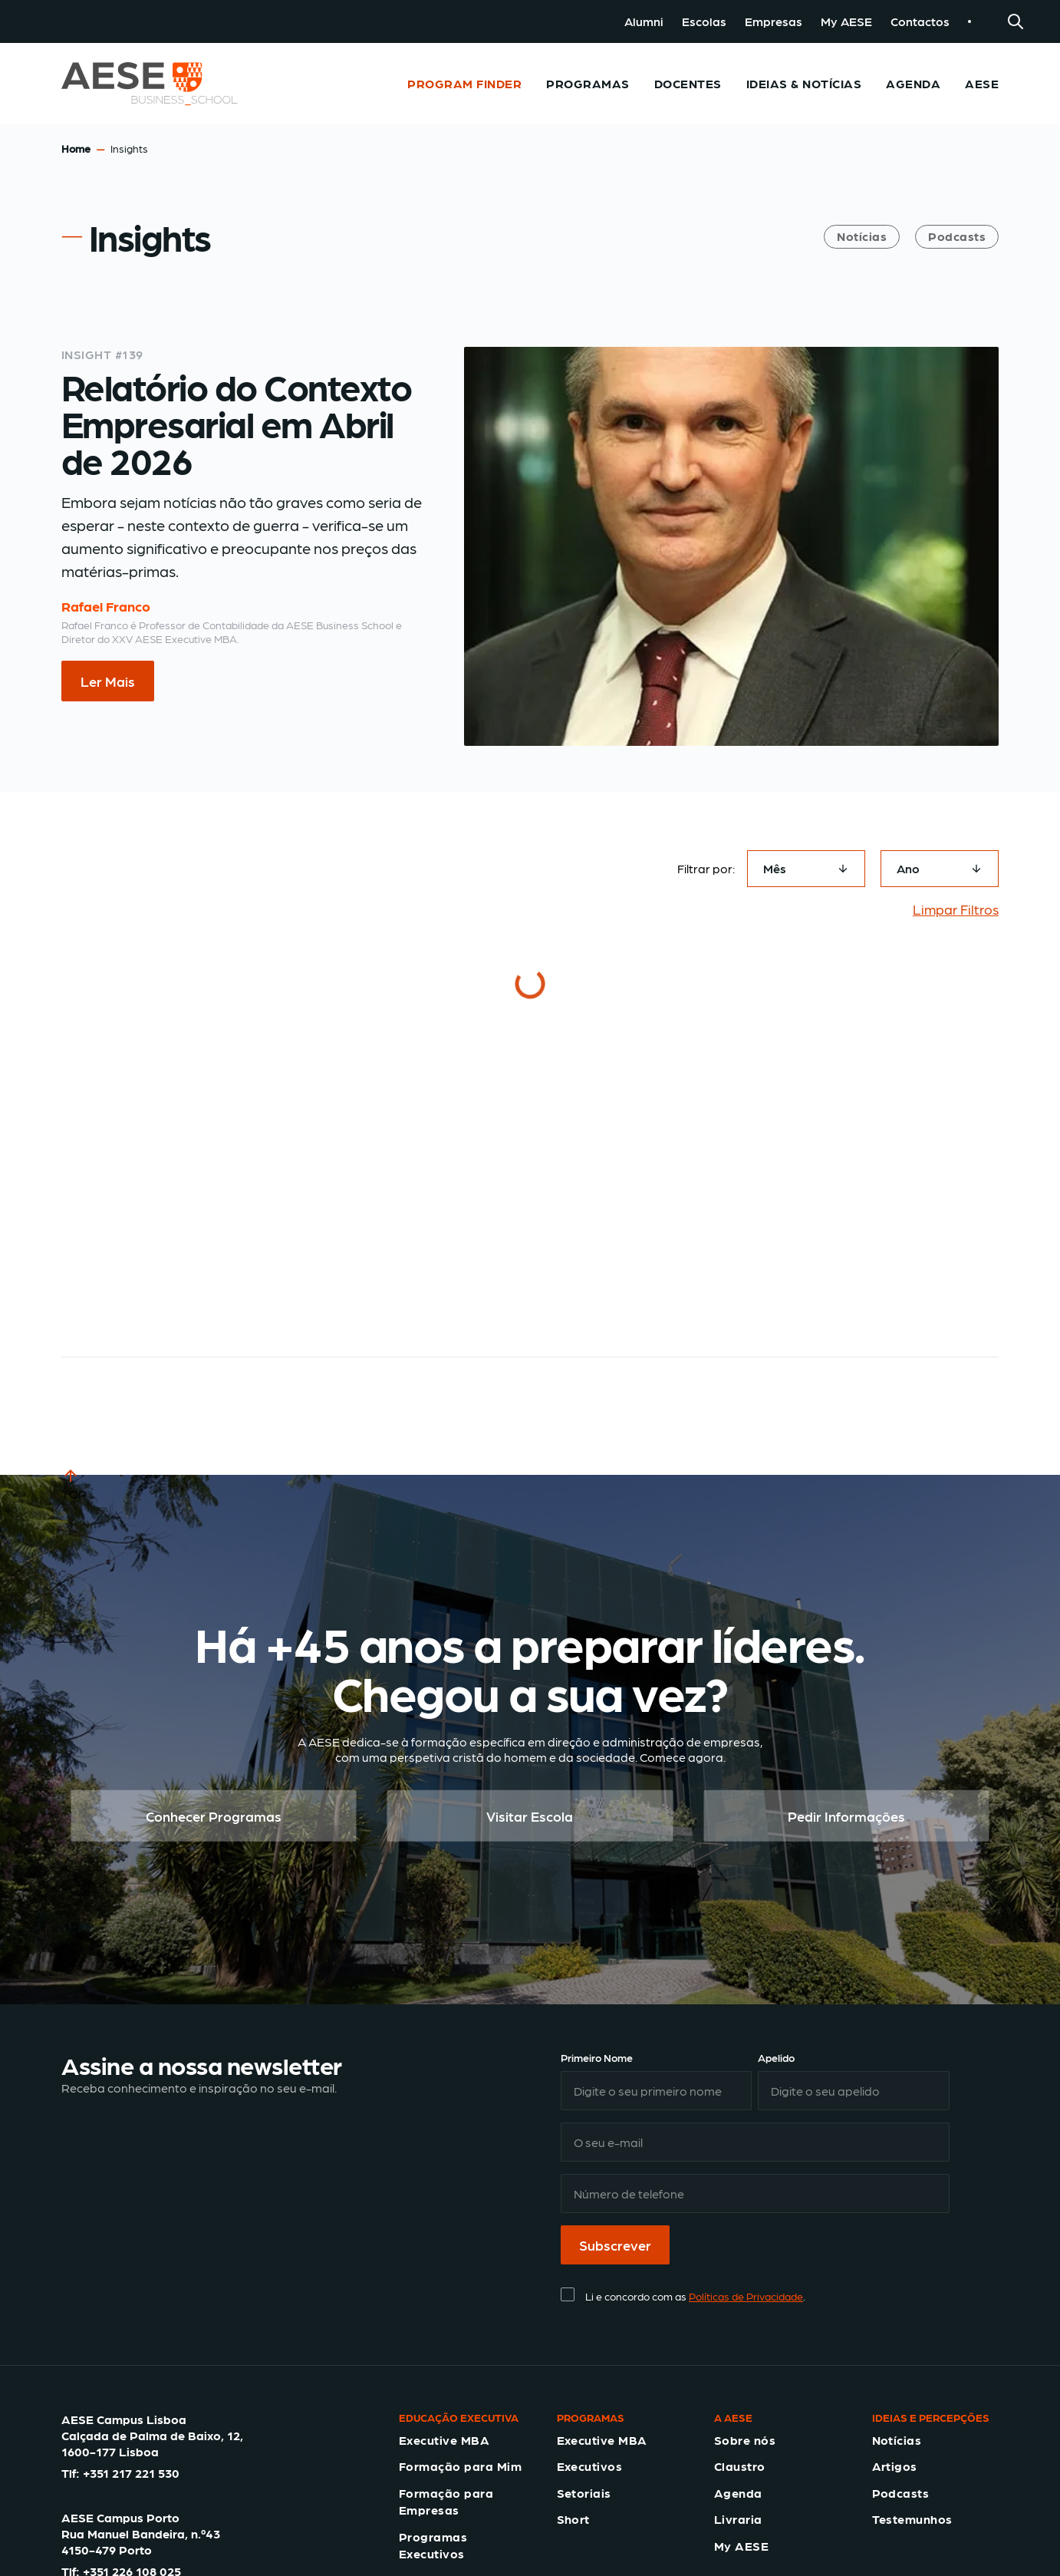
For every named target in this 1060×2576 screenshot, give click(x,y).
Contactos (920, 21)
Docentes (688, 83)
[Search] (1015, 21)
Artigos (894, 2466)
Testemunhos (912, 2519)
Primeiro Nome (597, 2057)
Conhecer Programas (213, 1816)
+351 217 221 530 (131, 2473)
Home (76, 148)
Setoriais (584, 2492)
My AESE (846, 21)
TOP (74, 1483)
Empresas (773, 21)
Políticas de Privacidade (746, 2296)
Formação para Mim (460, 2466)
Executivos (590, 2466)
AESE (982, 83)
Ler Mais (108, 681)
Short (573, 2519)
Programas (587, 83)
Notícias (862, 236)
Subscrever (615, 2245)
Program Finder (464, 83)
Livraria (738, 2519)
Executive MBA (444, 2440)
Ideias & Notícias (803, 83)
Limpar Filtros (956, 909)
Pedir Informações (846, 1816)
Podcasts (957, 236)
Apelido (776, 2057)
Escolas (704, 21)
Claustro (739, 2466)
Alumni (643, 21)
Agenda (913, 83)
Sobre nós (744, 2440)
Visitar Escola (529, 1816)
